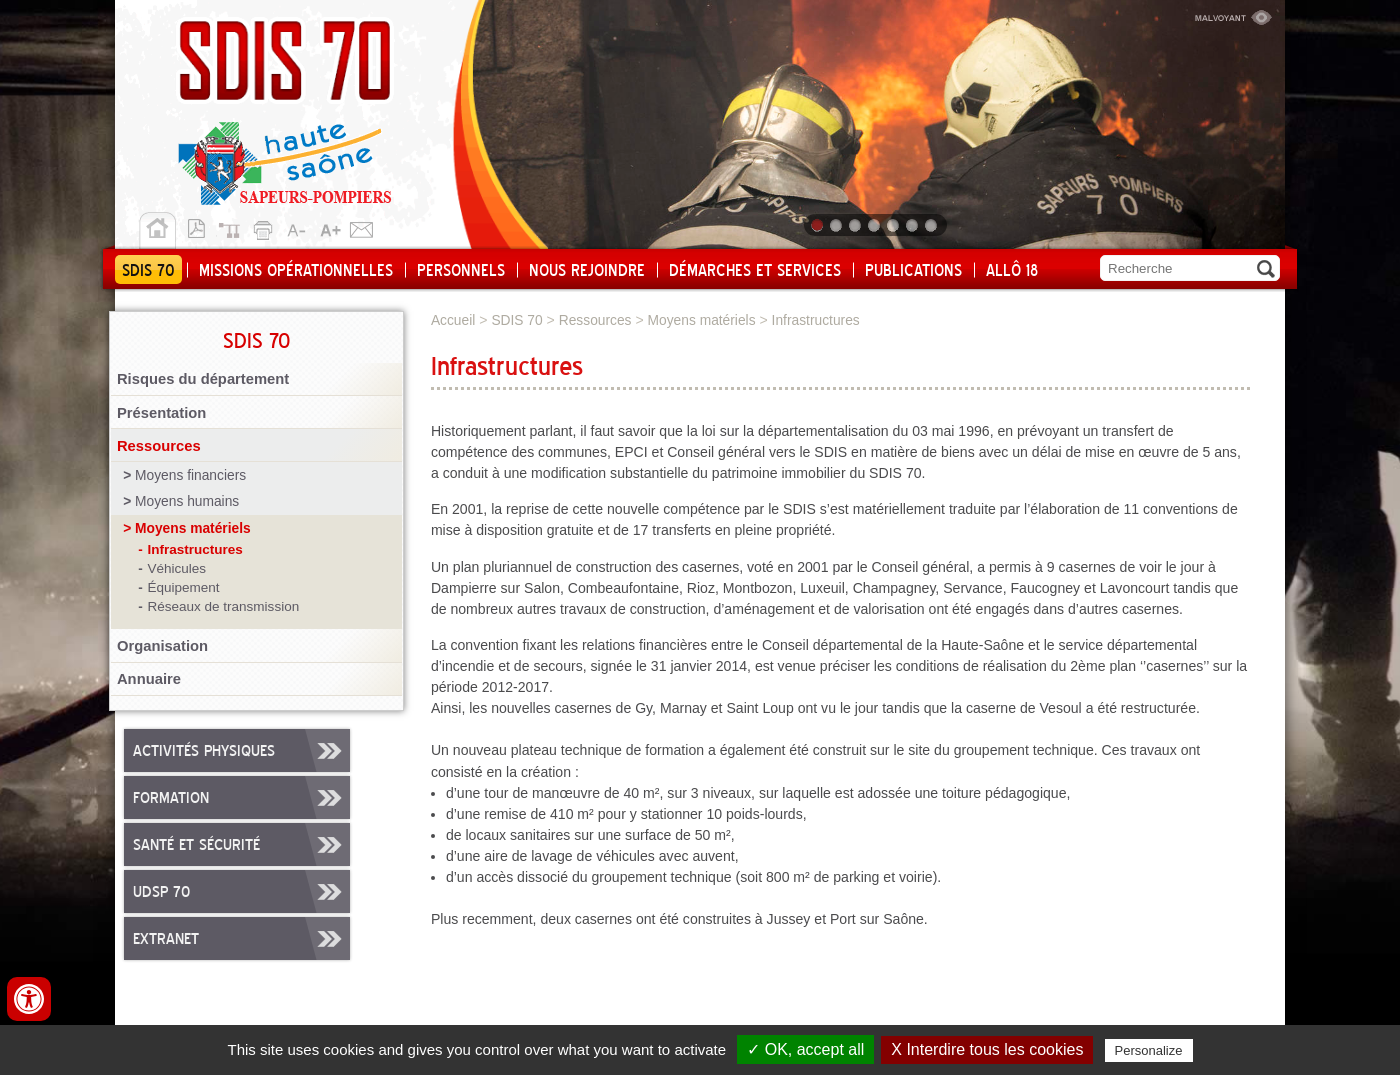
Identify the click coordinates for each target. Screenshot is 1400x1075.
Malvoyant (1233, 15)
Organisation (162, 646)
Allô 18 (1012, 271)
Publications (913, 271)
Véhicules (176, 568)
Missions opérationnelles (296, 271)
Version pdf (202, 227)
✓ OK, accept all (805, 1049)
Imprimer (266, 227)
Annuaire (149, 679)
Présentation (161, 413)
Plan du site (234, 227)
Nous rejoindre (587, 271)
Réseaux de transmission (223, 606)
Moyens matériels (193, 528)
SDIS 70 (148, 271)
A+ (330, 227)
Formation (171, 799)
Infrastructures (194, 549)
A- (298, 227)
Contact (362, 227)
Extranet (166, 940)
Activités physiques (204, 752)
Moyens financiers (190, 475)
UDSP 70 (161, 893)
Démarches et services (755, 271)
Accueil (157, 231)
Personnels (461, 271)
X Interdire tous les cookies (987, 1049)
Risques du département (203, 379)
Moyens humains (187, 501)
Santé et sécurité (196, 846)
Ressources (159, 446)
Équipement (183, 587)
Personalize (1149, 1050)
